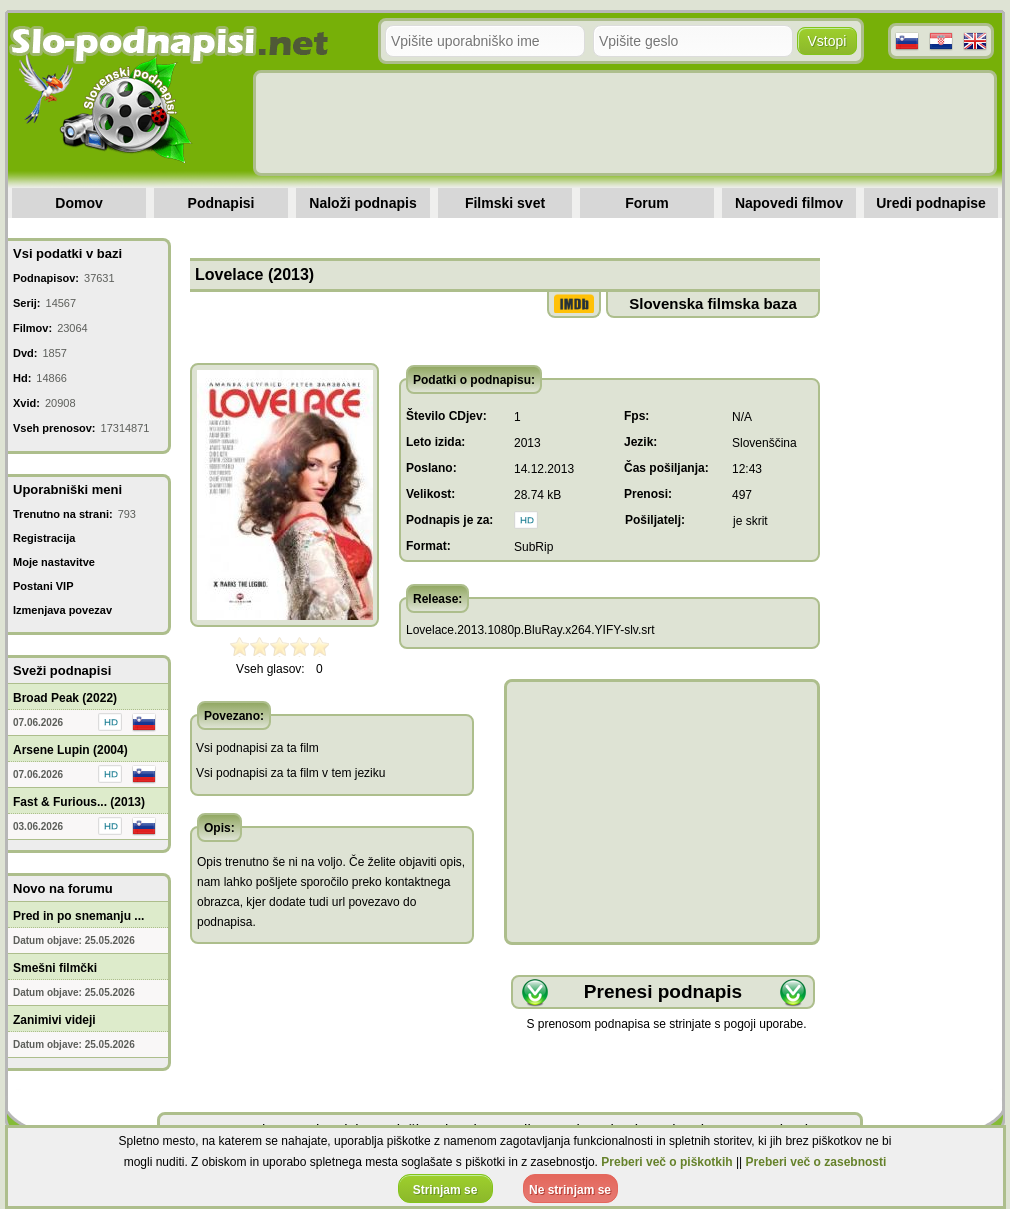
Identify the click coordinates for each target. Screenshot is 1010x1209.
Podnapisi (221, 203)
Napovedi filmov (789, 203)
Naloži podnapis (362, 203)
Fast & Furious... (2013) (79, 802)
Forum (647, 203)
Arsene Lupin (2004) (70, 750)
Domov (78, 203)
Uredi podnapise (931, 203)
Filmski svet (505, 203)
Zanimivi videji (54, 1020)
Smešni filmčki (55, 968)
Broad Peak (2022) (65, 698)
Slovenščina (764, 443)
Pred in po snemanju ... (78, 916)
